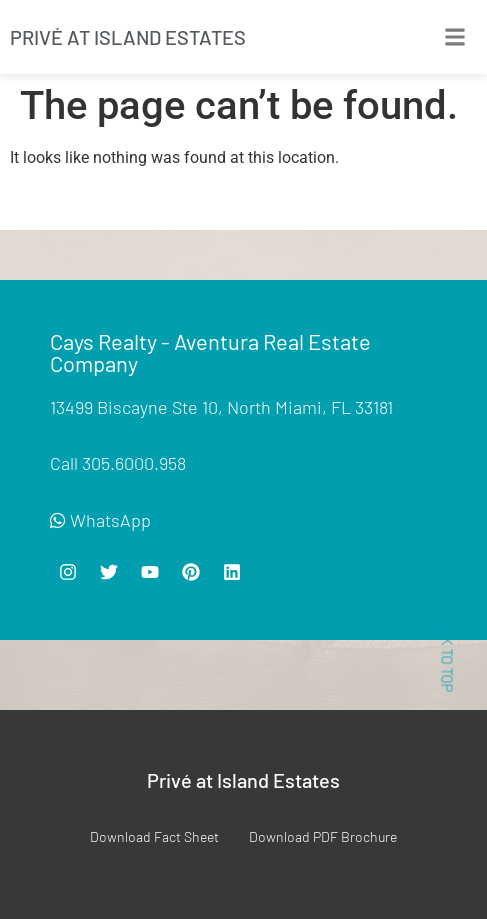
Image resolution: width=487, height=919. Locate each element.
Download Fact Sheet (154, 836)
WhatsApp (100, 520)
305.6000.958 (134, 463)
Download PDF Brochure (323, 836)
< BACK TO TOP (447, 645)
